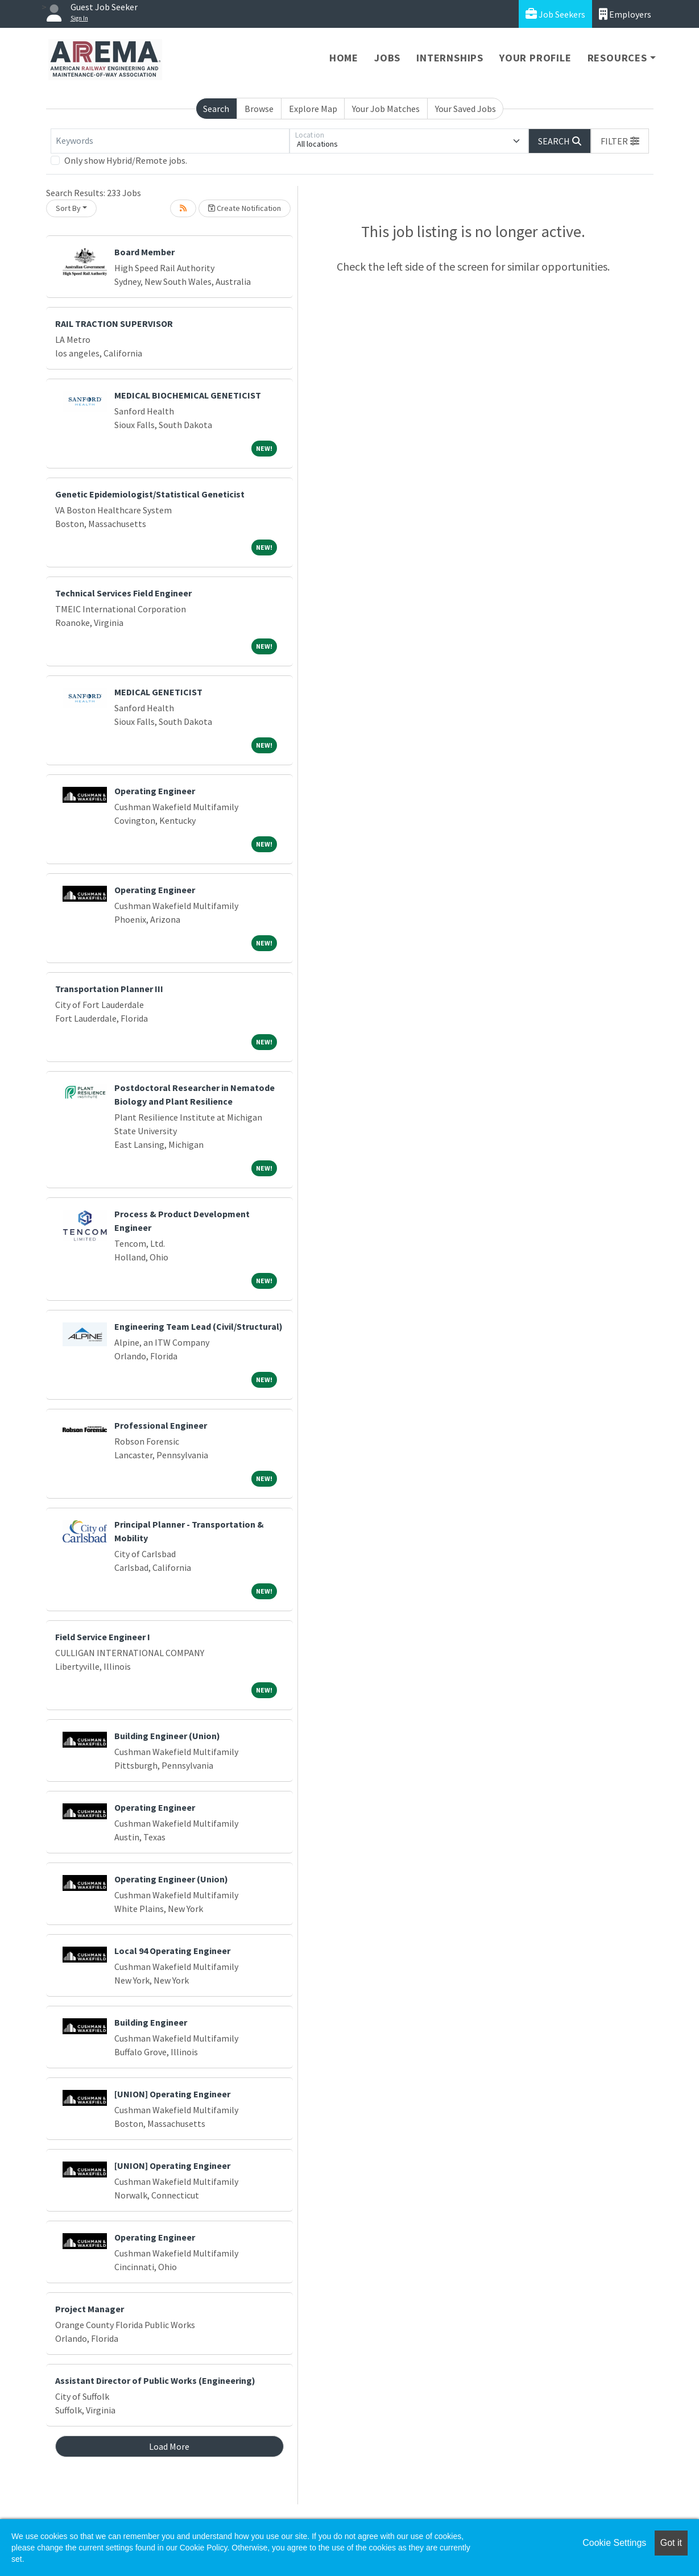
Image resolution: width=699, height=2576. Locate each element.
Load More (169, 2446)
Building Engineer (150, 2022)
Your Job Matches (386, 108)
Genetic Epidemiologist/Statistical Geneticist (150, 494)
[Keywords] (170, 141)
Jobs (387, 57)
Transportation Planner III (109, 988)
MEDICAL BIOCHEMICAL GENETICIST (187, 395)
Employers (625, 14)
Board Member (144, 252)
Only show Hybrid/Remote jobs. (125, 160)
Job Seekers (555, 14)
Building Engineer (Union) (167, 1735)
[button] (620, 141)
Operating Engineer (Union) (171, 1879)
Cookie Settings (614, 2543)
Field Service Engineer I (102, 1636)
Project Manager (89, 2308)
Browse (259, 108)
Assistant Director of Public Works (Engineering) (155, 2380)
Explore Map (313, 108)
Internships (449, 57)
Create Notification (244, 208)
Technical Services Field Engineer (123, 593)
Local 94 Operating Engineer (172, 1950)
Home (343, 57)
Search (216, 108)
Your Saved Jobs (465, 108)
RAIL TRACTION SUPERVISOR (114, 323)
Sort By (68, 208)
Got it (671, 2543)
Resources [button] (617, 57)
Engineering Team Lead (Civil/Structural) (198, 1326)
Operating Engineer (154, 791)
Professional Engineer (160, 1425)
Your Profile (535, 57)
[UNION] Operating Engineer (172, 2094)
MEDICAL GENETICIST (158, 692)
